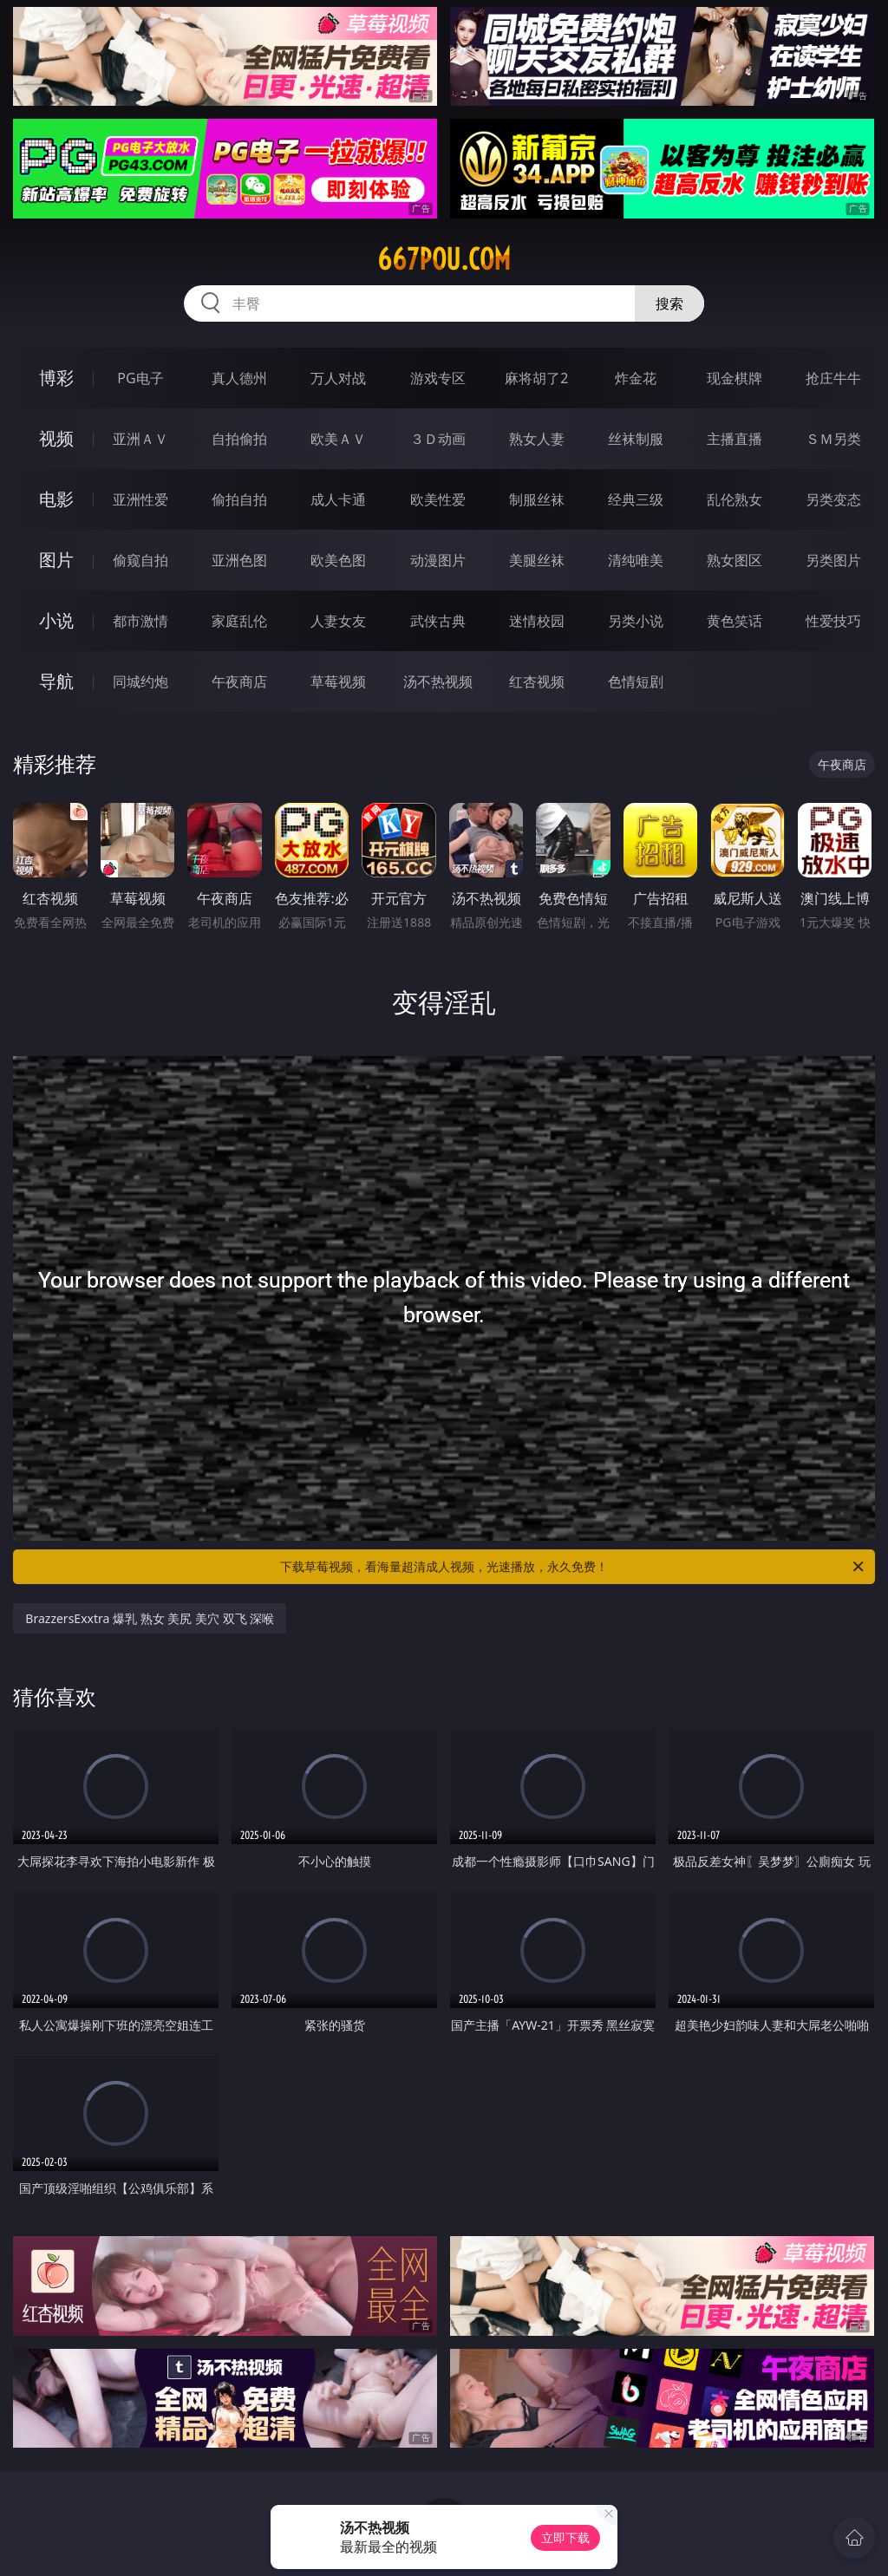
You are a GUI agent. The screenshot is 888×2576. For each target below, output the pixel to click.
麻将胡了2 (536, 378)
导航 (56, 681)
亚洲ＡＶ (140, 438)
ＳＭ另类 (833, 438)
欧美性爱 (438, 499)
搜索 (669, 303)
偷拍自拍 (239, 499)
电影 (56, 499)
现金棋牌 (734, 378)
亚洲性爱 (140, 499)
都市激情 (140, 620)
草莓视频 (338, 681)
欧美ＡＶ (338, 438)
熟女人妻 (537, 438)
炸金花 (635, 378)
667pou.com (444, 259)
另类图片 (833, 560)
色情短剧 (635, 681)
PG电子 (140, 378)
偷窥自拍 (140, 560)
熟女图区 (734, 560)
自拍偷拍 (239, 438)
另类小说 (635, 620)
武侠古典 (438, 620)
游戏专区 (438, 378)
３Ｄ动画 (438, 438)
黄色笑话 (734, 620)
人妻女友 (338, 620)
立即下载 (565, 2537)
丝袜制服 (635, 438)
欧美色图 (338, 560)
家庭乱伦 (239, 620)
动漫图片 (438, 560)
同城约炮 (140, 681)
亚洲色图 (239, 560)
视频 (56, 438)
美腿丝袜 (537, 560)
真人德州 (239, 378)
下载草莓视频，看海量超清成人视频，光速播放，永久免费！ (573, 1566)
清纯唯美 (635, 560)
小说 (56, 620)
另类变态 (833, 499)
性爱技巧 (833, 620)
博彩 (56, 377)
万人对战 (338, 378)
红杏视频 (537, 681)
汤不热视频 (438, 681)
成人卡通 (338, 499)
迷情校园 (537, 620)
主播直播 (734, 438)
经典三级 (635, 499)
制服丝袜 (537, 499)
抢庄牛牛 (833, 378)
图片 (56, 559)
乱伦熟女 (734, 499)
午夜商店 (239, 681)
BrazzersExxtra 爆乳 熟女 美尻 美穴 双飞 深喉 (149, 1618)
